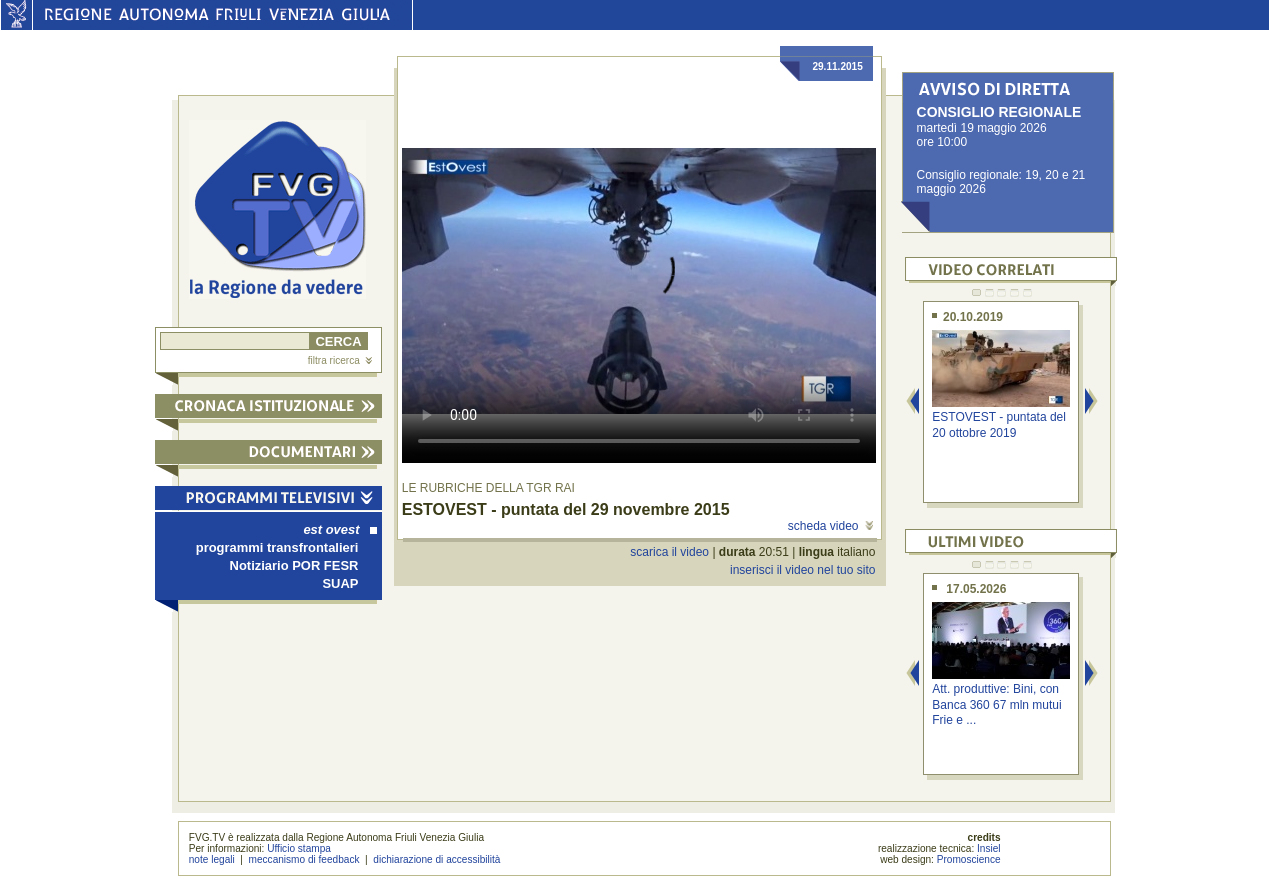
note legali (212, 859)
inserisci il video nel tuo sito (802, 570)
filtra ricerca (340, 360)
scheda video (830, 526)
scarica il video (669, 552)
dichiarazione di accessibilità (436, 859)
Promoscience (969, 859)
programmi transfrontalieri (277, 547)
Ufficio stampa (299, 848)
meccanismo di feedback (304, 859)
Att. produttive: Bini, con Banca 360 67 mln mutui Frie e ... (996, 704)
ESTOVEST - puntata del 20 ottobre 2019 (999, 424)
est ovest (339, 529)
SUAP (340, 583)
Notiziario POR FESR (294, 565)
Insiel (989, 848)
